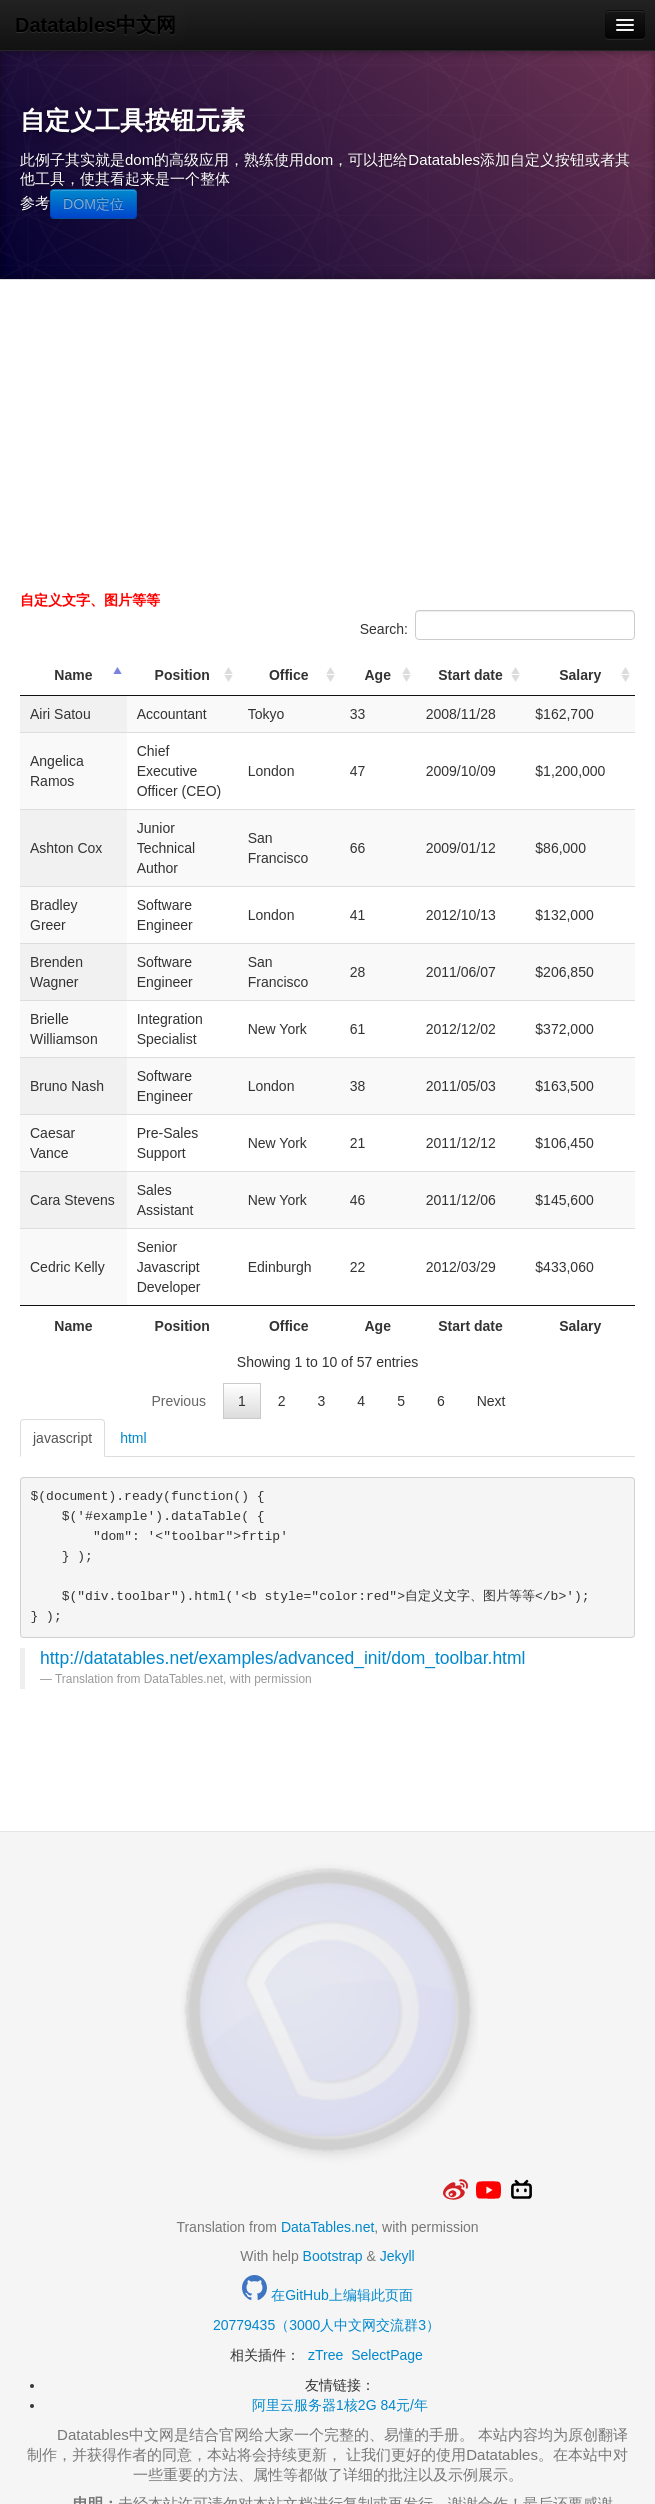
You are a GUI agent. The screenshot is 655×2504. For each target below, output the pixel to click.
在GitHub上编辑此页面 (327, 2195)
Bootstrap (333, 2156)
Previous (178, 1301)
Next (491, 1301)
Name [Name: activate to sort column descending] (76, 685)
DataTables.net (327, 2127)
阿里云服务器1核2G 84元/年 (340, 2305)
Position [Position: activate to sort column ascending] (211, 685)
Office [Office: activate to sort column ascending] (339, 685)
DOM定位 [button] (93, 204)
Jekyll (397, 2156)
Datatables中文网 (95, 25)
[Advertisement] (327, 430)
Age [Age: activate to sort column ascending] (418, 685)
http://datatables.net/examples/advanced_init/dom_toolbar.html (282, 1558)
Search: (497, 625)
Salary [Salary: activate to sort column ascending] (590, 685)
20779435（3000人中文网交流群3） (326, 2225)
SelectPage (387, 2255)
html (133, 1338)
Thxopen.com (326, 2454)
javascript (62, 1338)
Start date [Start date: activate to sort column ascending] (497, 685)
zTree (325, 2255)
